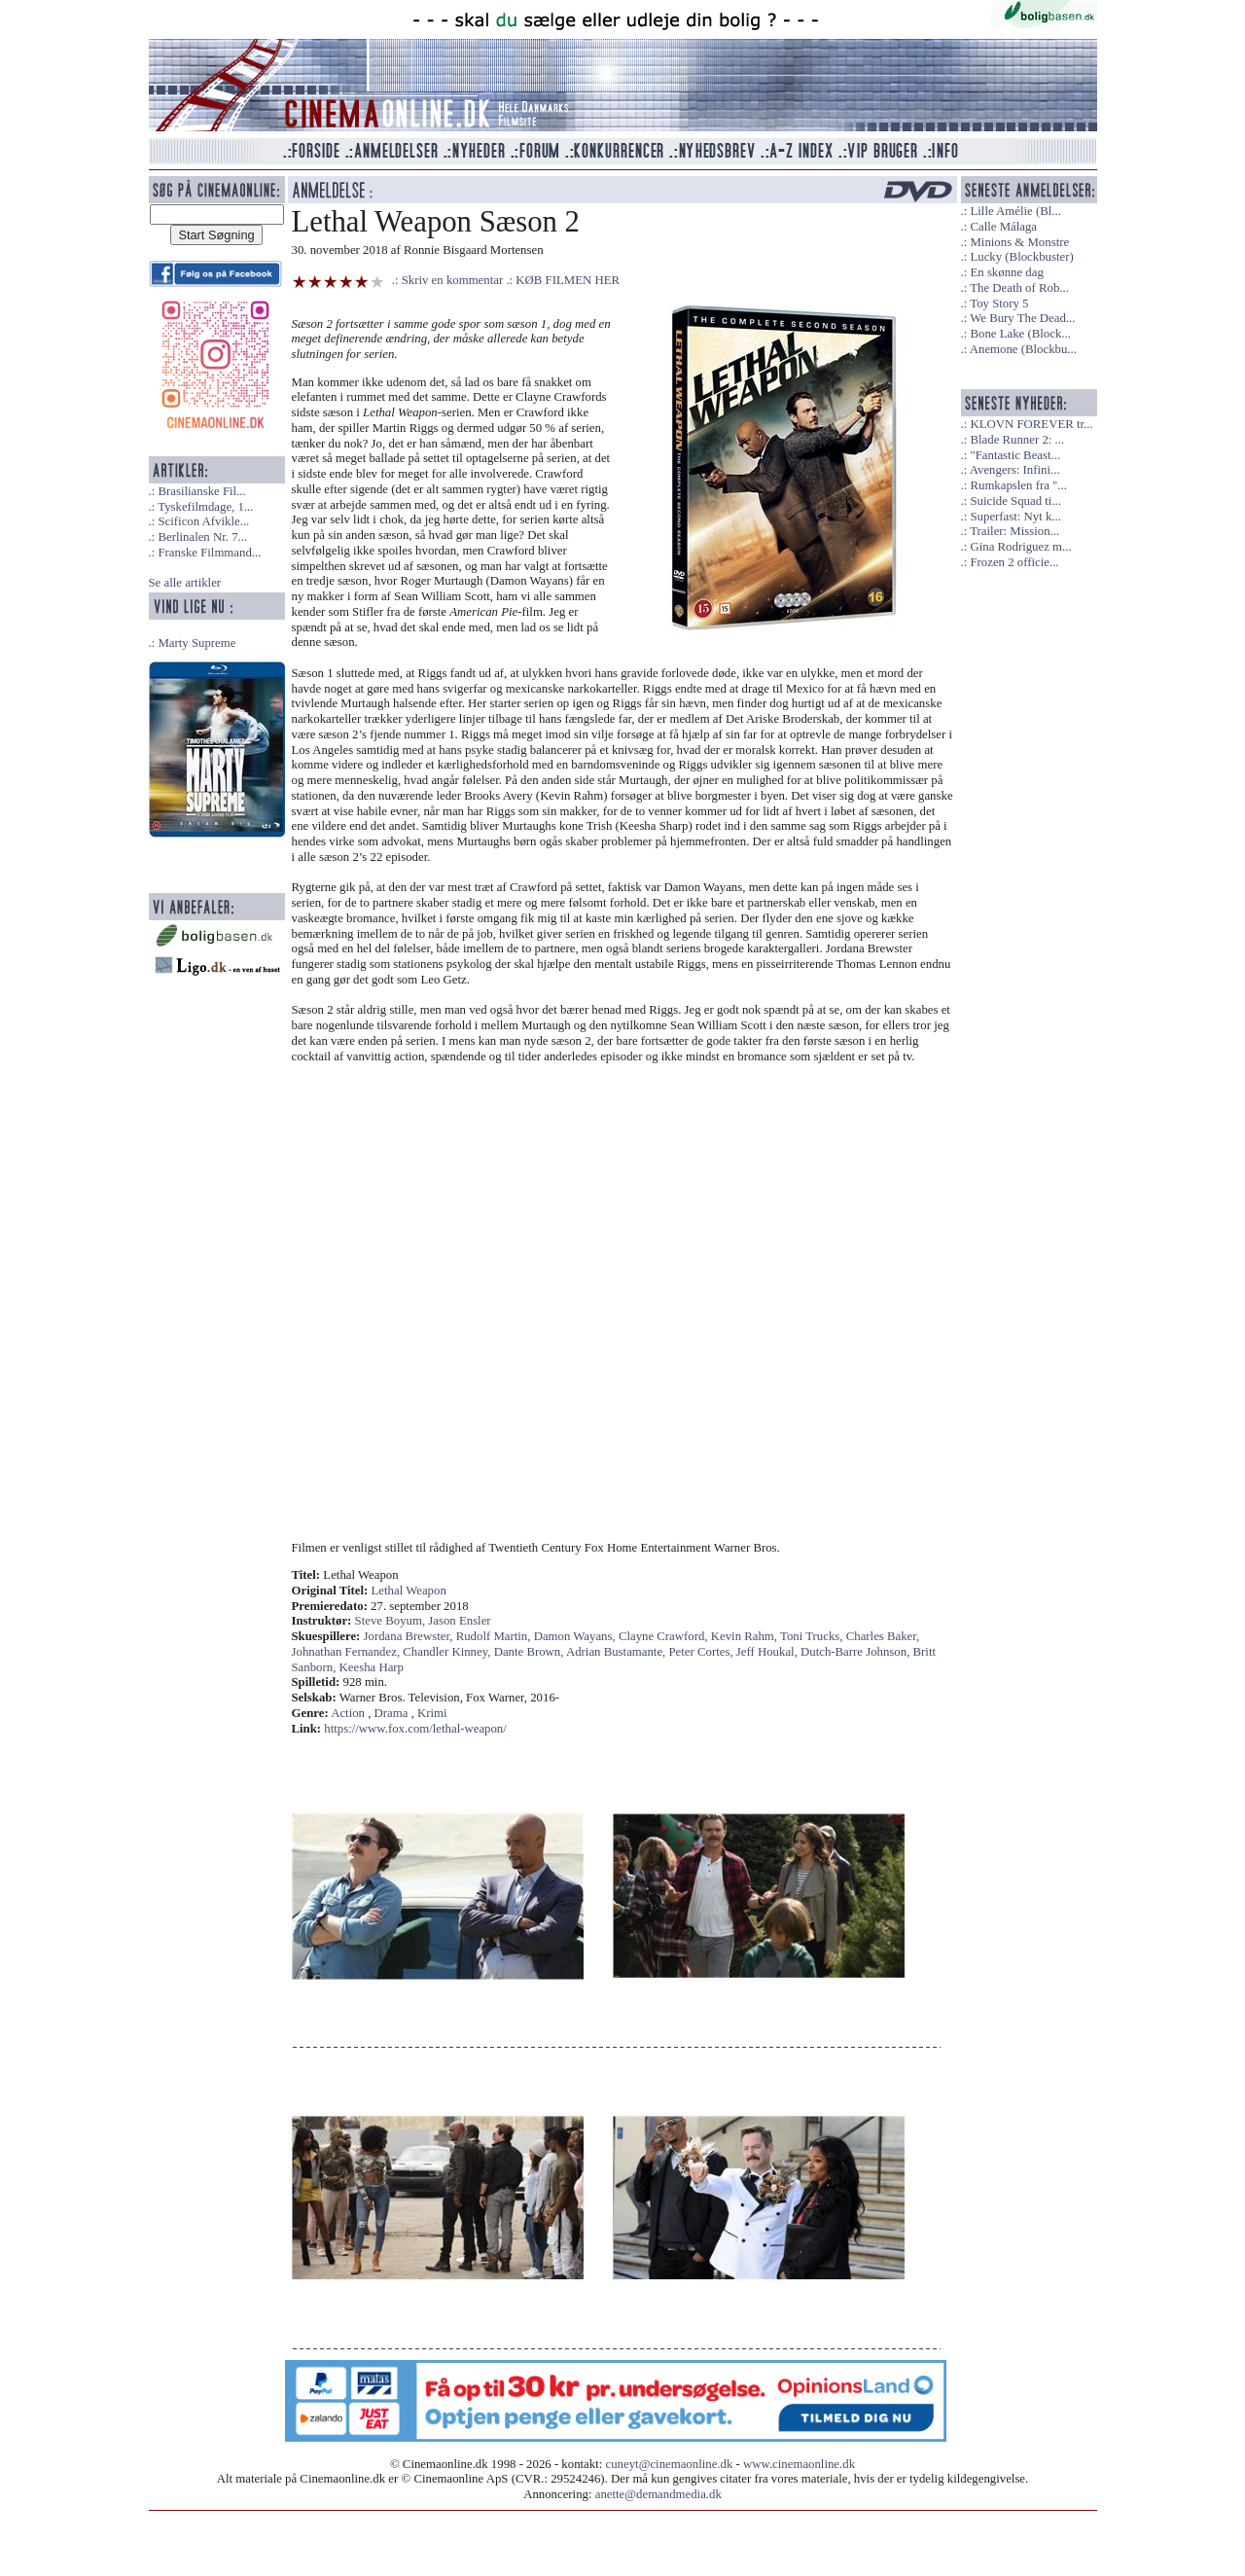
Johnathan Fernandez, (348, 1652)
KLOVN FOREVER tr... (1031, 424)
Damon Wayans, (576, 1636)
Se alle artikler (185, 583)
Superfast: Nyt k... (1015, 516)
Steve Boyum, (392, 1621)
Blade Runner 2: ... (1017, 440)
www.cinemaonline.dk (799, 2464)
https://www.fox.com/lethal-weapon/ (415, 1728)
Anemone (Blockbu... (1023, 349)
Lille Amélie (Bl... (1015, 211)
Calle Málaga (1003, 226)
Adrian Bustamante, (617, 1652)
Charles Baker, (883, 1636)
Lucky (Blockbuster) (1021, 257)
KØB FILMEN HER (568, 280)
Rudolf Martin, (495, 1636)
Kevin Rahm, (745, 1636)
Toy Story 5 (999, 303)
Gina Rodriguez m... (1020, 547)
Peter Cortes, (702, 1652)
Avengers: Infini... (1015, 470)
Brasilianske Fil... (201, 491)
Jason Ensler (459, 1621)
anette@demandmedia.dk (658, 2494)
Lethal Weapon (409, 1590)
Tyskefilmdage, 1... (205, 507)
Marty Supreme (196, 643)
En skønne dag (1006, 272)
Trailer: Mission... (1014, 531)
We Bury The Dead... (1022, 318)
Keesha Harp (371, 1667)
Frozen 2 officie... (1014, 562)
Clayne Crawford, (665, 1636)
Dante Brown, (530, 1652)
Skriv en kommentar (453, 280)
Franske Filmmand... (209, 552)
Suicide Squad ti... (1015, 501)
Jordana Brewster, (410, 1636)
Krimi (432, 1713)
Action (348, 1713)
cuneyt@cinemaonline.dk (669, 2464)
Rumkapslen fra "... (1018, 485)
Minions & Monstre (1019, 242)
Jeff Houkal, (768, 1652)
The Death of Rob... (1019, 288)
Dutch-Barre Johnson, (856, 1652)
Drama (391, 1713)
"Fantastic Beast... (1015, 455)
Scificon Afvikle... (203, 521)
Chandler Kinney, (448, 1652)
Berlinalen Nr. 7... (202, 537)
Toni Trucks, (813, 1636)
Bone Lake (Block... (1020, 333)
